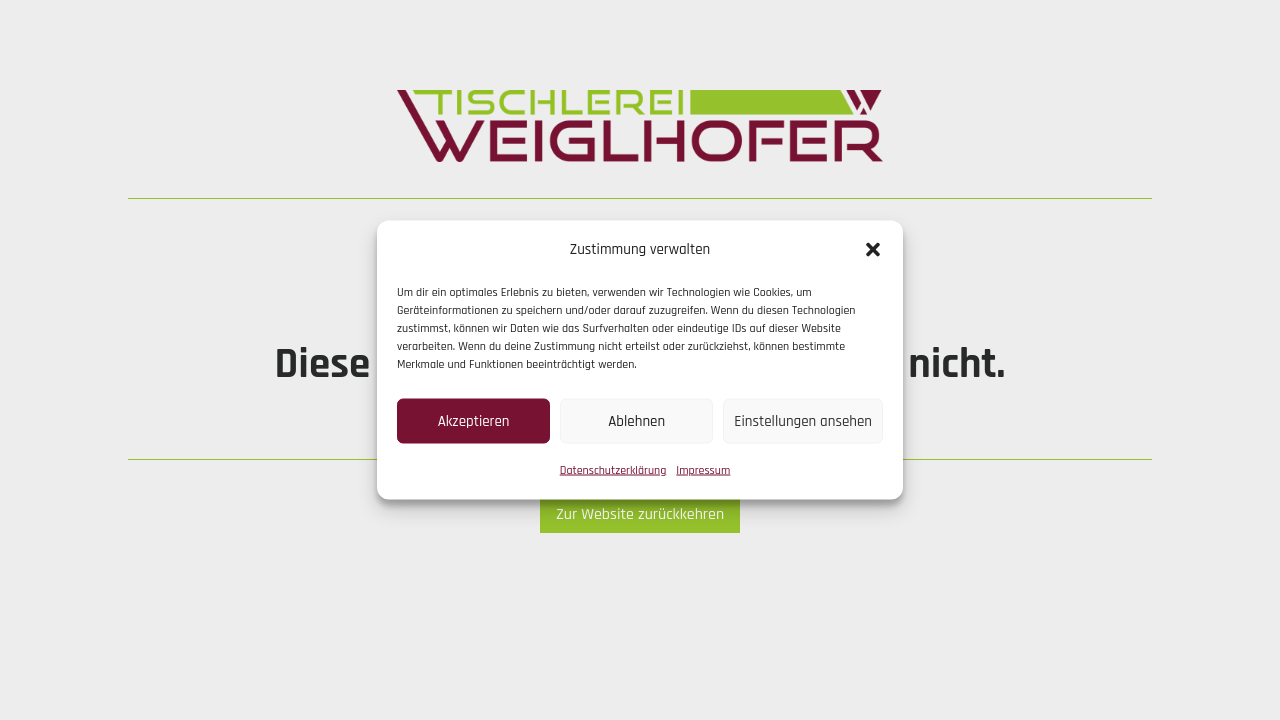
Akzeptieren (474, 420)
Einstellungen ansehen (803, 420)
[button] (873, 250)
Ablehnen (636, 420)
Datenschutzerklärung (613, 470)
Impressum (703, 470)
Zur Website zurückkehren (640, 514)
